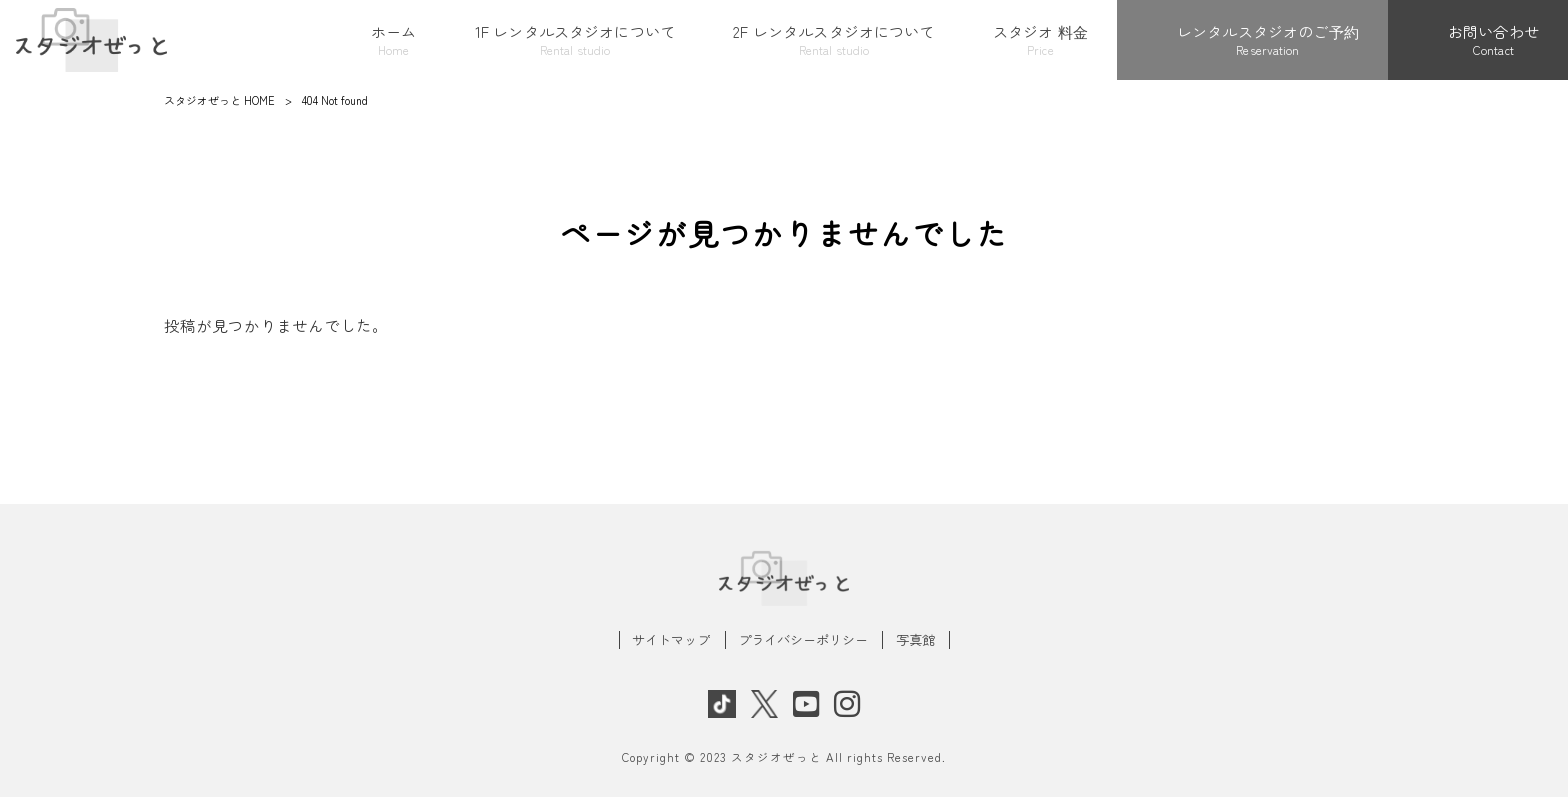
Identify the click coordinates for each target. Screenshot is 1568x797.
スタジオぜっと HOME (219, 100)
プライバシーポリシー (803, 640)
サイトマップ (671, 640)
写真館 (915, 640)
